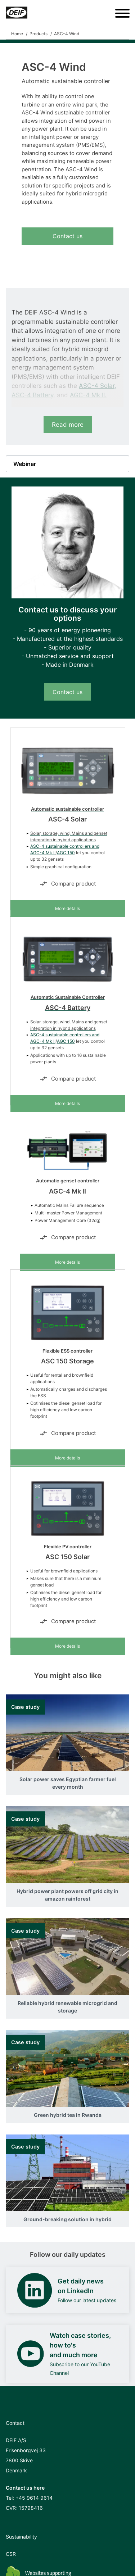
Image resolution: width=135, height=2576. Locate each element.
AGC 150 (66, 852)
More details (67, 908)
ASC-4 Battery (32, 395)
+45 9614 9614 (34, 2498)
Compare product (68, 884)
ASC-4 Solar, (97, 385)
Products (39, 33)
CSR (11, 2554)
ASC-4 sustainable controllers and (64, 846)
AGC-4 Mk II (42, 852)
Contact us (67, 236)
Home (17, 33)
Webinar (24, 463)
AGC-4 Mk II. (88, 395)
